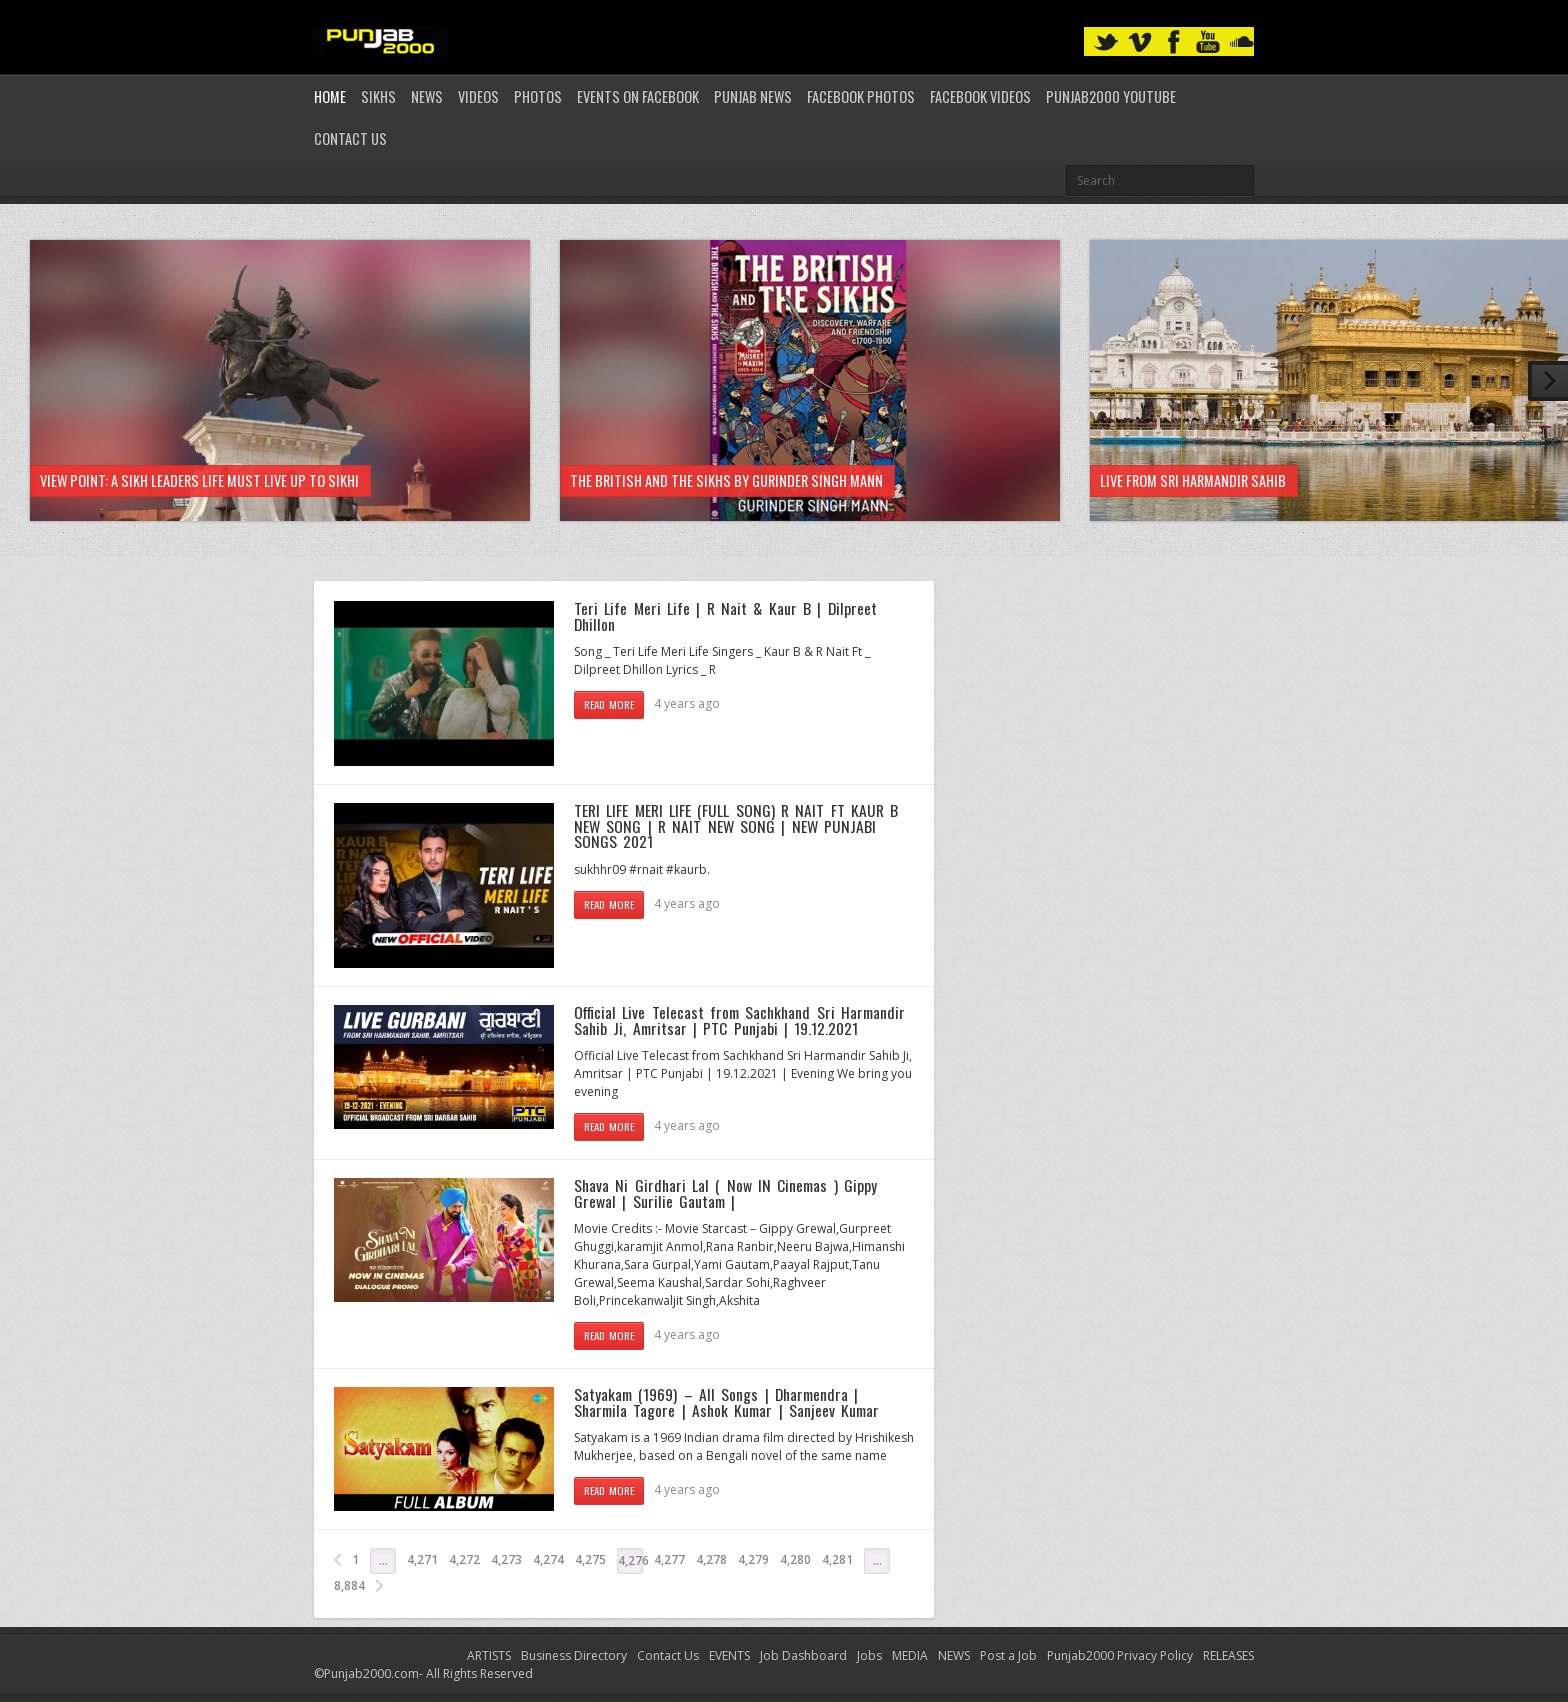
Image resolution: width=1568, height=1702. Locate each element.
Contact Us (350, 138)
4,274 (548, 1559)
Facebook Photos (861, 96)
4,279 (753, 1559)
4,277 (669, 1559)
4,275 (590, 1559)
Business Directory (574, 1655)
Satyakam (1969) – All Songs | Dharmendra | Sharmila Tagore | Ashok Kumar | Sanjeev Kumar (726, 1402)
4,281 (837, 1559)
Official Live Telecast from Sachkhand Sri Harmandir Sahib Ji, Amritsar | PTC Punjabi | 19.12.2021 (739, 1020)
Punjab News (753, 96)
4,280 (795, 1559)
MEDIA (910, 1655)
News (427, 96)
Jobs (869, 1655)
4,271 (422, 1559)
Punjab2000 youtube (1111, 96)
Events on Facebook (638, 96)
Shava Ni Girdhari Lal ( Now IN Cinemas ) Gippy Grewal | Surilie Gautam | (725, 1193)
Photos (538, 96)
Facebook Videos (980, 96)
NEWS (954, 1655)
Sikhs (378, 96)
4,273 (506, 1559)
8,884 (349, 1585)
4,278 (711, 1559)
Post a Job (1008, 1655)
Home (330, 96)
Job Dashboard (803, 1655)
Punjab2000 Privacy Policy (1120, 1655)
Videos (478, 96)
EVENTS (729, 1655)
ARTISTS (489, 1655)
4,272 (464, 1559)
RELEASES (1228, 1655)
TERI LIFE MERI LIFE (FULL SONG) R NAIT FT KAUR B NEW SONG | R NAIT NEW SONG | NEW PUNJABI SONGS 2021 (736, 825)
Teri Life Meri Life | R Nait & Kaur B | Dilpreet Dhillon (725, 616)
